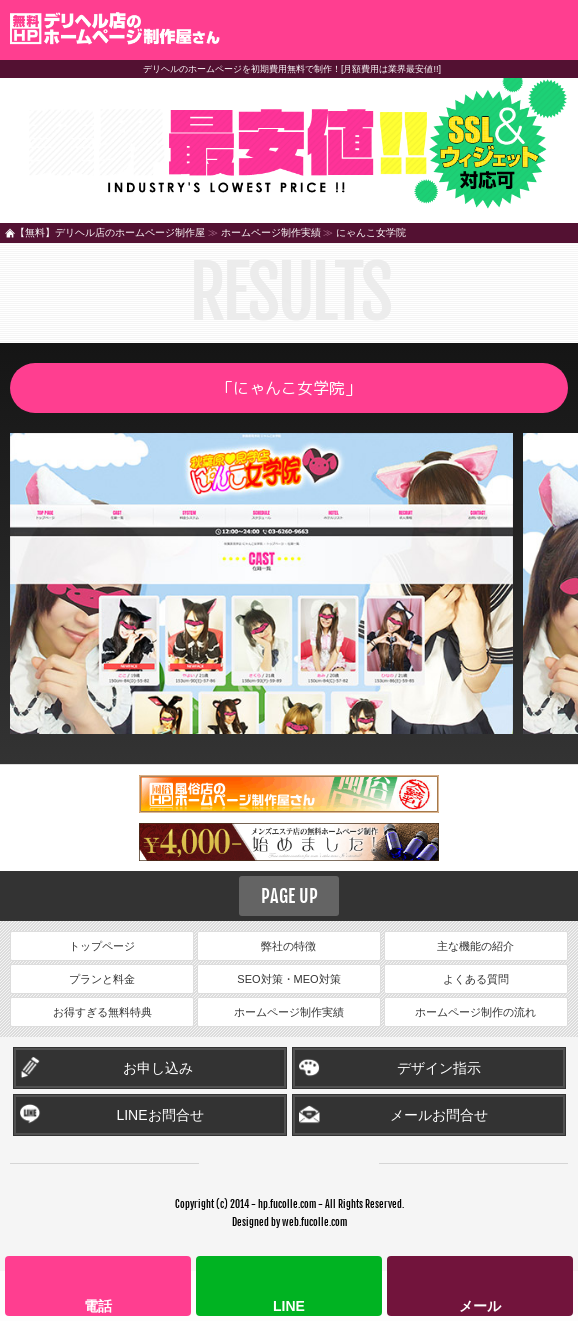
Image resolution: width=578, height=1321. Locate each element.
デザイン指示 (439, 1068)
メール (480, 1306)
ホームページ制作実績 (271, 232)
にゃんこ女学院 (371, 232)
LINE (289, 1306)
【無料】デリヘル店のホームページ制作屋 (110, 232)
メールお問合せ (439, 1115)
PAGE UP (289, 896)
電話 (98, 1306)
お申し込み (158, 1068)
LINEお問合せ (159, 1115)
